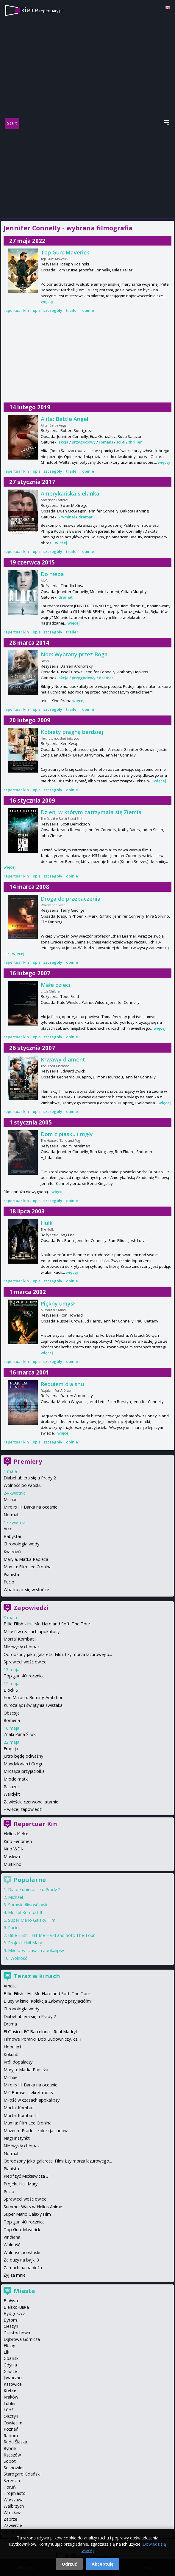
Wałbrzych (14, 2506)
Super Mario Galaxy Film (31, 1920)
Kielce (10, 2390)
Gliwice (10, 2371)
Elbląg (9, 2345)
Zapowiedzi (31, 1608)
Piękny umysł (58, 1303)
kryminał (66, 517)
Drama (10, 2024)
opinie (88, 310)
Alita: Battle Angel (64, 418)
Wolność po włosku (23, 1485)
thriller (135, 442)
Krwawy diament (63, 1059)
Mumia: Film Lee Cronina (27, 1566)
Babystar (12, 1536)
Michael (11, 1499)
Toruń (10, 2487)
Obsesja (12, 1713)
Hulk (47, 1222)
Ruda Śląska (15, 2442)
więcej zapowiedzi (25, 1809)
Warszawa (14, 2500)
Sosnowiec (14, 2467)
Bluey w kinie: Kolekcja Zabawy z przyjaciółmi (48, 2001)
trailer (72, 310)
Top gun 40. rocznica (24, 1676)
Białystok (13, 2300)
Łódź (8, 2410)
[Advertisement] (87, 173)
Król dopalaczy (18, 2062)
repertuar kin (16, 310)
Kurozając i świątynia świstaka (33, 1705)
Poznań (11, 2429)
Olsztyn (11, 2416)
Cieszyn (11, 2326)
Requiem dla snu (62, 1384)
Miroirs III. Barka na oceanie (30, 1507)
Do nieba (52, 574)
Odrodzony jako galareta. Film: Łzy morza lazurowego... (58, 1654)
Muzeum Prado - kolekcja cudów (36, 2130)
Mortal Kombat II (21, 1639)
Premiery (28, 1461)
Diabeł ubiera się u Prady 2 (30, 1478)
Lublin (9, 2403)
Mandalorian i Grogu (23, 1764)
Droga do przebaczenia (71, 898)
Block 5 (11, 1690)
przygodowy (84, 442)
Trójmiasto (15, 2493)
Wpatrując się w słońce (26, 1589)
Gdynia (10, 2365)
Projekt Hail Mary (25, 1943)
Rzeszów (12, 2455)
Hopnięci (12, 2047)
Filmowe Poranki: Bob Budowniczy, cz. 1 (43, 2039)
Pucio (9, 1582)
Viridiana (12, 2237)
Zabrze (10, 2519)
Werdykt (12, 1794)
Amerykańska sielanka (70, 493)
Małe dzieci (55, 984)
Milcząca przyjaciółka (24, 1771)
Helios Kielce (16, 1833)
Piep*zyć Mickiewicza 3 (26, 2176)
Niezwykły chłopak (22, 1646)
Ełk (6, 2352)
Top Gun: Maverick (65, 252)
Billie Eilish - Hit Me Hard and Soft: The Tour (47, 1624)
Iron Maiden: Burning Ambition (33, 1697)
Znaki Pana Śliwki (20, 1734)
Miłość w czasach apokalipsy (32, 1631)
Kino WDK (13, 1849)
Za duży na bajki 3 (21, 2260)
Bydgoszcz (14, 2313)
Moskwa (12, 1856)
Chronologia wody (21, 1544)
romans (106, 442)
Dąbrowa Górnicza (22, 2339)
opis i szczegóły (47, 310)
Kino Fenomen (18, 1841)
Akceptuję (102, 2564)
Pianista (11, 1574)
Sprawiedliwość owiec (25, 1662)
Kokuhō (11, 2054)
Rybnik (10, 2448)
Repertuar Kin (35, 1824)
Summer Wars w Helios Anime (33, 2206)
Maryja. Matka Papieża (26, 1559)
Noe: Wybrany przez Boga (74, 654)
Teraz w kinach (37, 1976)
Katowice (13, 2384)
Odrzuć (69, 2564)
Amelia (10, 1986)
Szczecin (12, 2480)
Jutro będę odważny (23, 1756)
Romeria (12, 1720)
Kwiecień (12, 1551)
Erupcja (11, 1748)
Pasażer (11, 1786)
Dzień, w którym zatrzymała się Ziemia (91, 812)
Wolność (18, 1958)
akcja (63, 442)
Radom (11, 2435)
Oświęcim (13, 2423)
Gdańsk (11, 2358)
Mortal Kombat (19, 2108)
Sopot (10, 2461)
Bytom (10, 2320)
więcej (47, 301)
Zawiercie (13, 2525)
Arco (8, 1528)
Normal (11, 1514)
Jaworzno (13, 2377)
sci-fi (120, 442)
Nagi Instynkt (17, 2138)
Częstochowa (17, 2333)
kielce (41, 9)
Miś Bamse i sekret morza (29, 2092)
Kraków (11, 2397)
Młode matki (16, 1779)
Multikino (12, 1864)
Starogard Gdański (22, 2474)
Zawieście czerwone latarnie (31, 1802)
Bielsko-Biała (16, 2307)
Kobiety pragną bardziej (72, 731)
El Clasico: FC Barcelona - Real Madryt (40, 2031)
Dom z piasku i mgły (67, 1134)
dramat (85, 517)
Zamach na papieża (23, 2267)
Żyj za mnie (15, 2275)
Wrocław (12, 2512)
